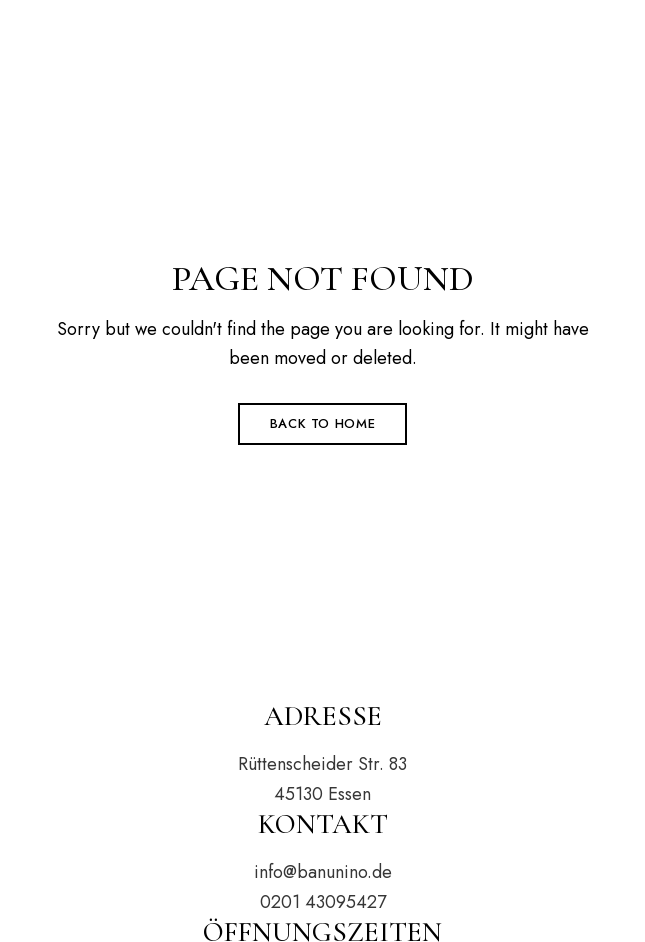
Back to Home (323, 423)
